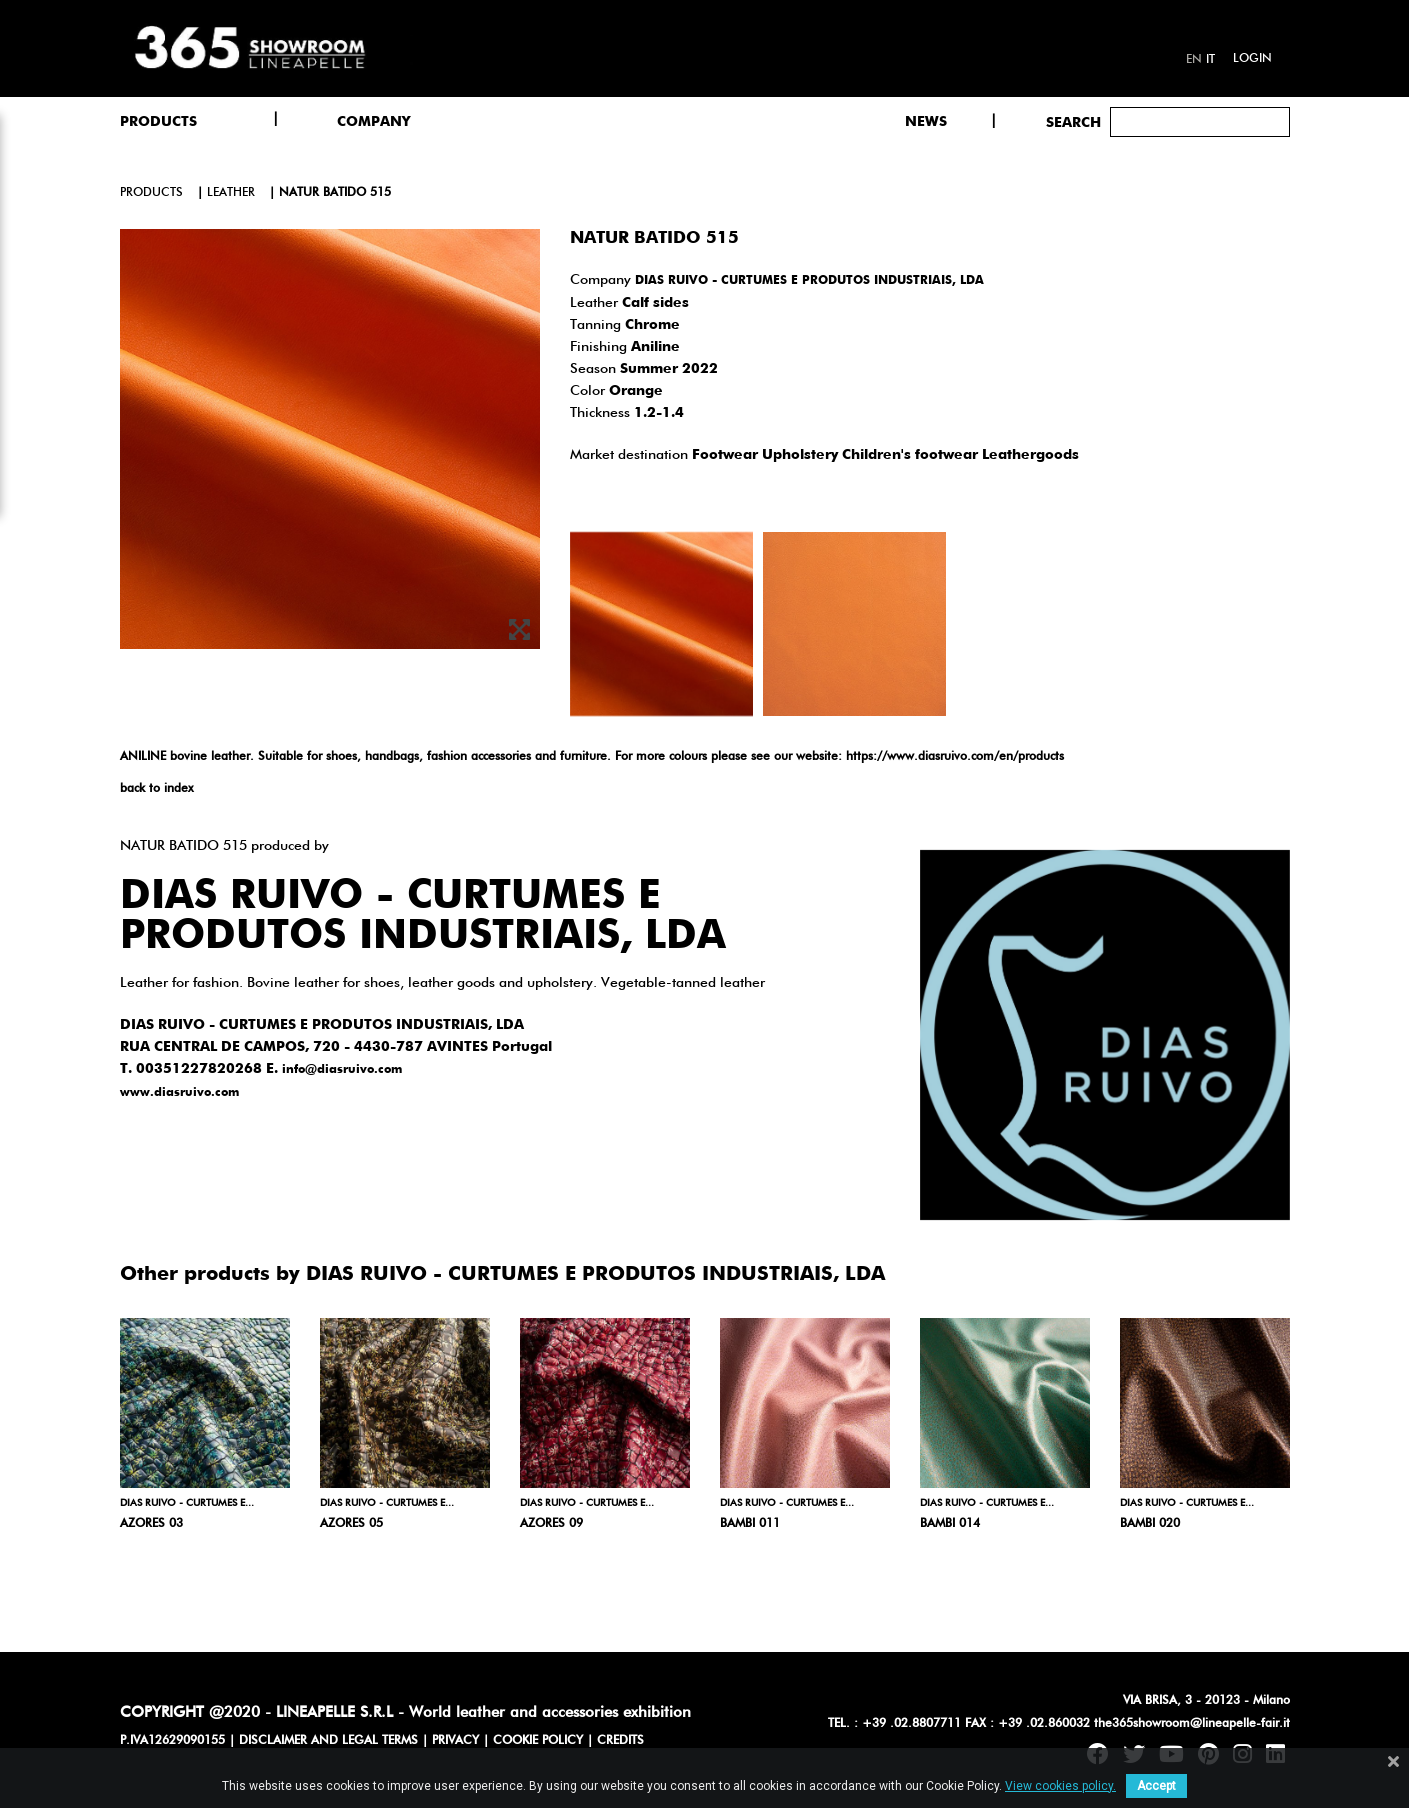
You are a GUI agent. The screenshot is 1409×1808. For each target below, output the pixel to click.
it (1210, 60)
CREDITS (620, 1741)
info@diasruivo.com (342, 1070)
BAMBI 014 (950, 1524)
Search (1073, 123)
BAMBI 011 (750, 1524)
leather (231, 193)
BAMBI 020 (1150, 1524)
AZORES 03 (151, 1524)
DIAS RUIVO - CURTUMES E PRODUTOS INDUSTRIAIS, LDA (809, 281)
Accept (1156, 1786)
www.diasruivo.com (179, 1093)
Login (1252, 59)
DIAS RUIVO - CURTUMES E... (187, 1503)
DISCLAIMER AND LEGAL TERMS (328, 1741)
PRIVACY (455, 1741)
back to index (156, 789)
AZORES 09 (551, 1524)
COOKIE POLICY (538, 1741)
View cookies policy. (1060, 1786)
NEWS (926, 122)
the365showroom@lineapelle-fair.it (1192, 1724)
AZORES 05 (351, 1524)
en (1194, 60)
